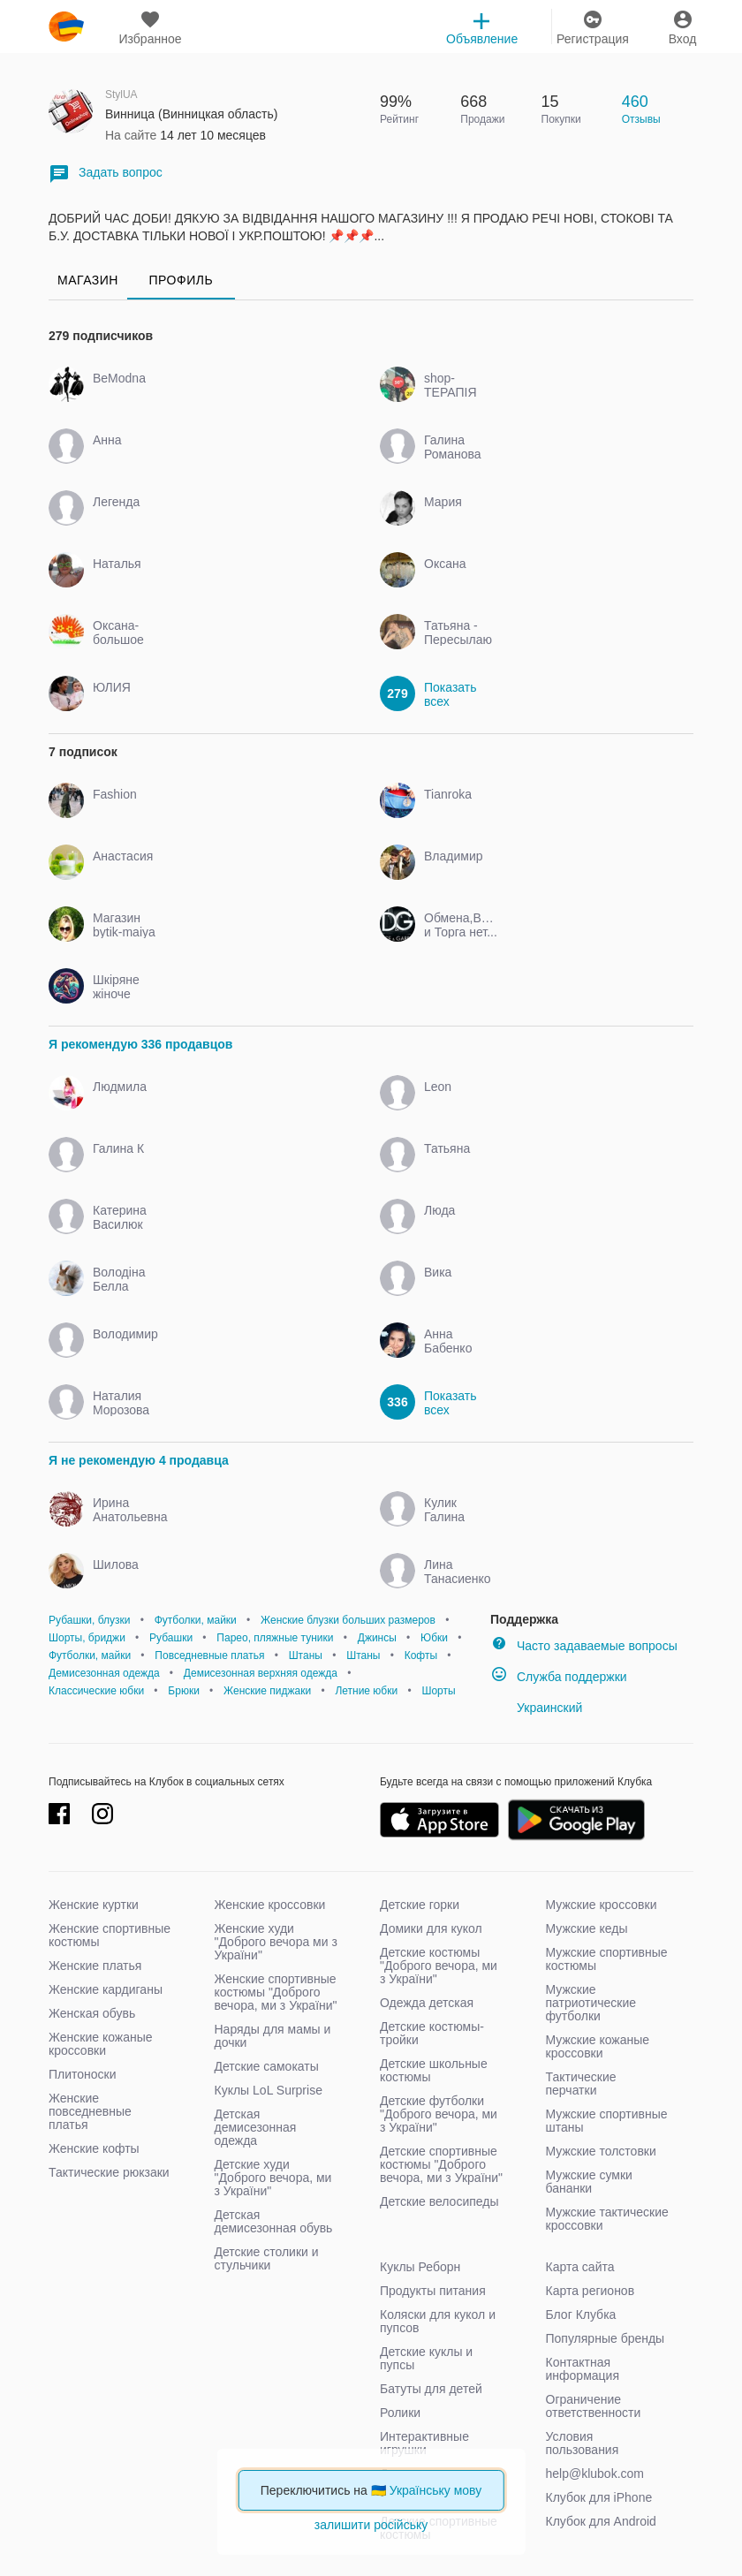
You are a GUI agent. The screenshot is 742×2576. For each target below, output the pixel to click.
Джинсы (377, 1638)
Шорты (438, 1691)
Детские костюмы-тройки (432, 2033)
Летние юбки (366, 1691)
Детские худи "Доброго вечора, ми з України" (273, 2177)
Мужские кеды (587, 1928)
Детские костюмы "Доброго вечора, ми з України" (438, 1965)
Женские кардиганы (106, 1989)
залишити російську (371, 2525)
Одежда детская (426, 2003)
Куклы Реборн (420, 2267)
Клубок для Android (601, 2521)
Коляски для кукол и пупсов (438, 2321)
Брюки (184, 1691)
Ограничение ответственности (593, 2406)
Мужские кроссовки (601, 1905)
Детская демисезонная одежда (256, 2127)
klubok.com (66, 26)
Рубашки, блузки (89, 1620)
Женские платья (95, 1966)
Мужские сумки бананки (589, 2181)
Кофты (421, 1655)
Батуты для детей (431, 2389)
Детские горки (419, 1905)
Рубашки (171, 1638)
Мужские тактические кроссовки (607, 2218)
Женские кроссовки (270, 1905)
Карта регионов (590, 2291)
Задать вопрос (106, 173)
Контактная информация (582, 2369)
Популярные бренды (605, 2338)
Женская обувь (92, 2013)
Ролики (400, 2413)
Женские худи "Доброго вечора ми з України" (276, 1941)
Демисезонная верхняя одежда (260, 1673)
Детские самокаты (267, 2066)
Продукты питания (433, 2291)
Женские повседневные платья (90, 2111)
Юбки (434, 1638)
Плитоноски (83, 2074)
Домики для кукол (431, 1928)
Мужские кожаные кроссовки (598, 2046)
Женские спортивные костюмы (109, 1935)
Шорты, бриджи (87, 1638)
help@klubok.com (595, 2473)
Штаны (305, 1655)
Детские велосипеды (439, 2201)
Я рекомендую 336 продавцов (140, 1044)
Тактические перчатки (581, 2083)
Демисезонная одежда (104, 1673)
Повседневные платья (209, 1655)
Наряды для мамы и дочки (273, 2035)
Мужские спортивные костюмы (607, 1959)
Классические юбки (96, 1691)
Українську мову (436, 2490)
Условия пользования (582, 2443)
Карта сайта (580, 2267)
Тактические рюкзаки (109, 2172)
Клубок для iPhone (599, 2497)
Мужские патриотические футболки (591, 2002)
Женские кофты (94, 2148)
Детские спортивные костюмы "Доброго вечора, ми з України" (441, 2164)
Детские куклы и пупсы (426, 2358)
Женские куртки (94, 1905)
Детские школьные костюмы (434, 2070)
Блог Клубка (581, 2314)
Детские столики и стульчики (267, 2258)
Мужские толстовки (601, 2151)
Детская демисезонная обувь (274, 2221)
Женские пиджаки (267, 1691)
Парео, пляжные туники (274, 1638)
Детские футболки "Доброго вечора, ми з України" (438, 2114)
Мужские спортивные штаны (607, 2120)
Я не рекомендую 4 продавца (139, 1460)
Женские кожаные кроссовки (101, 2043)
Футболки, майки (196, 1620)
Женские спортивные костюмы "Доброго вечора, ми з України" (276, 1992)
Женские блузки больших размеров (348, 1620)
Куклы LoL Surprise (268, 2090)
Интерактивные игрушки (424, 2443)
